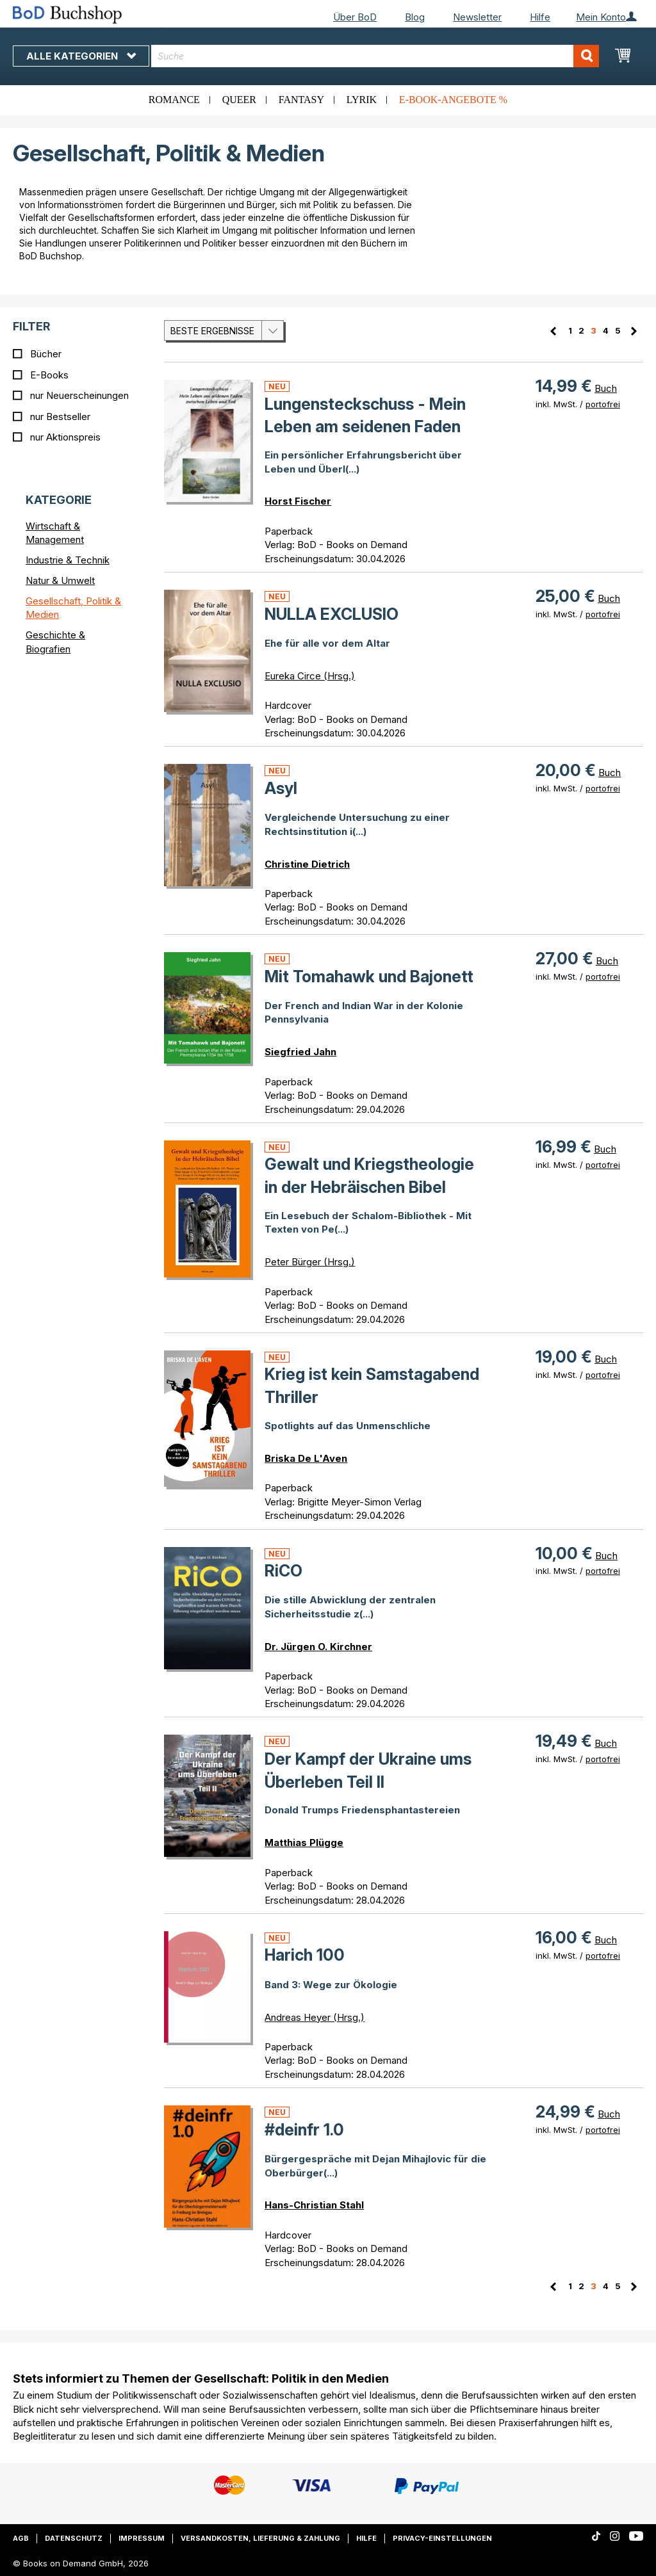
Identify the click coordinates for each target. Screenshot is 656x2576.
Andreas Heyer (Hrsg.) (315, 2017)
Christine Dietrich (307, 864)
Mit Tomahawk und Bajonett (369, 976)
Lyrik (362, 99)
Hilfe (540, 17)
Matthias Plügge (304, 1842)
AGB (21, 2538)
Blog (415, 17)
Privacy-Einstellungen (442, 2538)
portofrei (603, 404)
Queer (239, 99)
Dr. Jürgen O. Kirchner (318, 1646)
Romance (174, 99)
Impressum (142, 2538)
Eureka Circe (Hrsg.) (310, 676)
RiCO (283, 1570)
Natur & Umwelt (60, 580)
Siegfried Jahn (300, 1052)
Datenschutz (73, 2538)
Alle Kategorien (81, 56)
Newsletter (477, 17)
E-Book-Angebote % (453, 99)
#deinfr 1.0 (304, 2129)
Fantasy (301, 99)
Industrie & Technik (68, 560)
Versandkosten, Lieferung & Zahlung (260, 2538)
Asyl (281, 788)
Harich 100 (305, 1954)
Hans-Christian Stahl (314, 2205)
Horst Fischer (298, 501)
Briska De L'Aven (306, 1458)
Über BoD (355, 17)
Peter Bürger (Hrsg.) (310, 1262)
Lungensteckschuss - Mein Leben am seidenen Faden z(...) (365, 426)
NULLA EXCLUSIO (331, 614)
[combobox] (375, 56)
